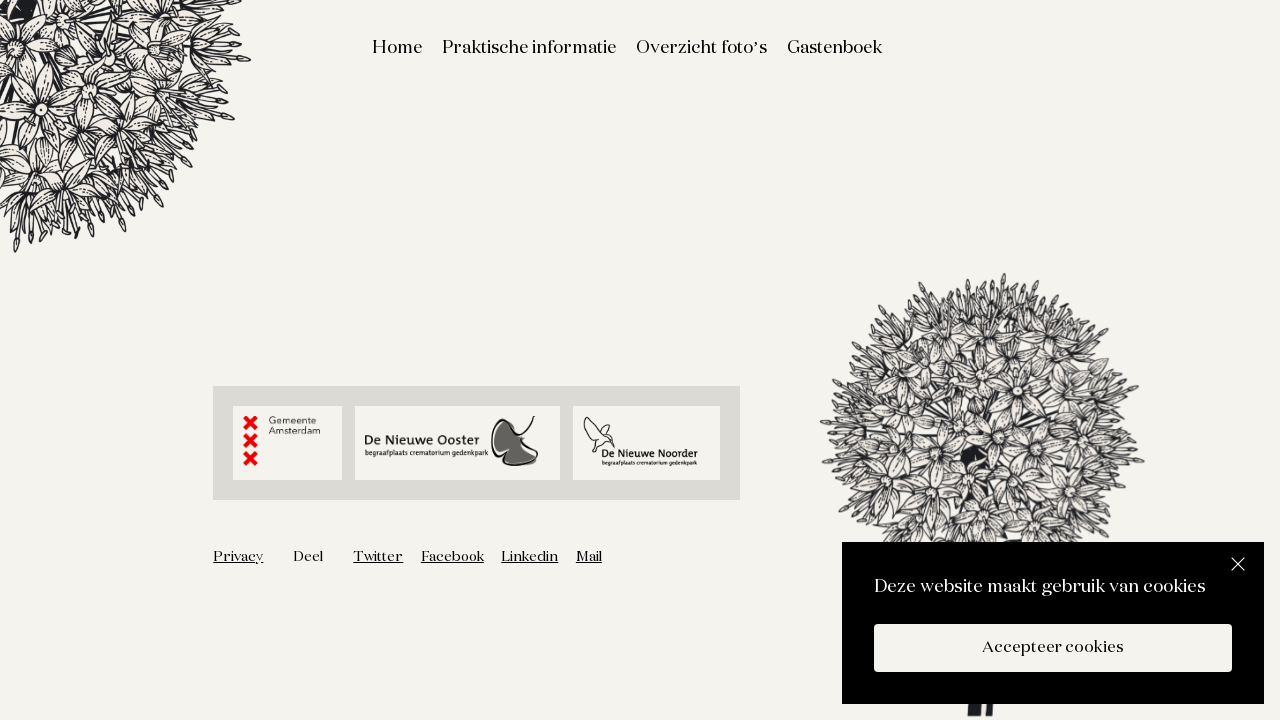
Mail (589, 557)
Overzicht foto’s (701, 48)
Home (397, 48)
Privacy (238, 557)
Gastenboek (834, 48)
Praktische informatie (529, 48)
